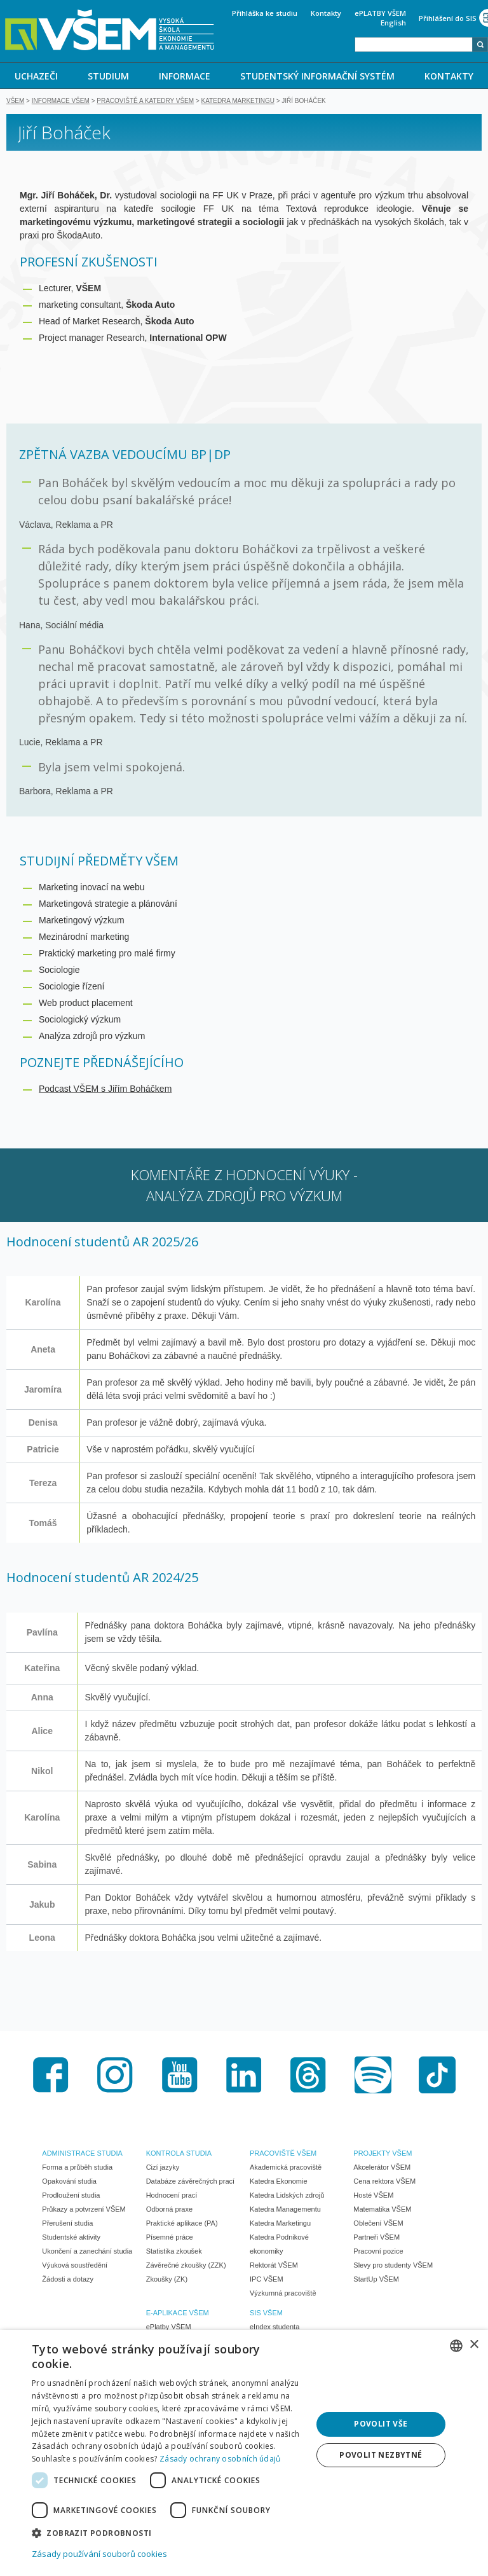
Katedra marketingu (237, 102)
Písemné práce (169, 2238)
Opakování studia (69, 2182)
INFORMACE (184, 76)
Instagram (115, 2076)
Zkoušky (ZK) (166, 2280)
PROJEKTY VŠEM (382, 2154)
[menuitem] (36, 75)
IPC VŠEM (266, 2280)
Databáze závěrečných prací (190, 2182)
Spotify (373, 2076)
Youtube (179, 2076)
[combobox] (414, 44)
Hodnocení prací (172, 2196)
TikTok (437, 2076)
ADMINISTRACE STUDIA (82, 2154)
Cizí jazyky (163, 2168)
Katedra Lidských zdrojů (287, 2196)
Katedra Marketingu (280, 2224)
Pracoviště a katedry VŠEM (145, 102)
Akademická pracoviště (286, 2168)
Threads (308, 2076)
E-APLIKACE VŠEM (177, 2314)
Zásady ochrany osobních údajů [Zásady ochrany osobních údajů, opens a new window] (220, 2458)
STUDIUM (108, 76)
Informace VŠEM (61, 102)
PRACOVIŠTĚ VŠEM (283, 2154)
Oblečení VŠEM (378, 2224)
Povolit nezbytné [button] (380, 2454)
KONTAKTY (448, 76)
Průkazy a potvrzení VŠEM (83, 2210)
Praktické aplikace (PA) (182, 2224)
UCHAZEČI (36, 76)
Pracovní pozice (378, 2252)
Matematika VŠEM (382, 2210)
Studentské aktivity (71, 2238)
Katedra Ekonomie (279, 2182)
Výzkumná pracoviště (283, 2294)
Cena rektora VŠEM (384, 2182)
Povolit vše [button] (380, 2423)
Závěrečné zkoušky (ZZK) (186, 2266)
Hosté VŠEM (373, 2196)
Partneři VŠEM (376, 2238)
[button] (168, 2532)
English (393, 22)
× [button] (473, 2345)
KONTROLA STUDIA (179, 2154)
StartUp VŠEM (376, 2280)
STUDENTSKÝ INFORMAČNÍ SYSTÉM (317, 76)
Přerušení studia (67, 2224)
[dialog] (244, 2453)
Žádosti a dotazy (67, 2280)
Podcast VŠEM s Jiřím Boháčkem (105, 1090)
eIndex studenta (274, 2328)
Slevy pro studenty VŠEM (393, 2266)
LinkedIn (244, 2076)
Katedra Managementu (285, 2210)
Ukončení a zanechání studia (87, 2252)
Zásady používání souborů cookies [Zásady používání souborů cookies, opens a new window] (99, 2553)
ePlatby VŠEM (168, 2328)
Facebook (50, 2076)
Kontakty (326, 13)
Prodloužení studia (71, 2196)
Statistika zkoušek (174, 2252)
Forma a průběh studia (77, 2168)
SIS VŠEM (266, 2314)
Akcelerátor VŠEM (381, 2168)
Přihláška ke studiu (264, 13)
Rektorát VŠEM (274, 2266)
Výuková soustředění (74, 2266)
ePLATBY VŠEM (380, 13)
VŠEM (15, 102)
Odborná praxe (169, 2210)
